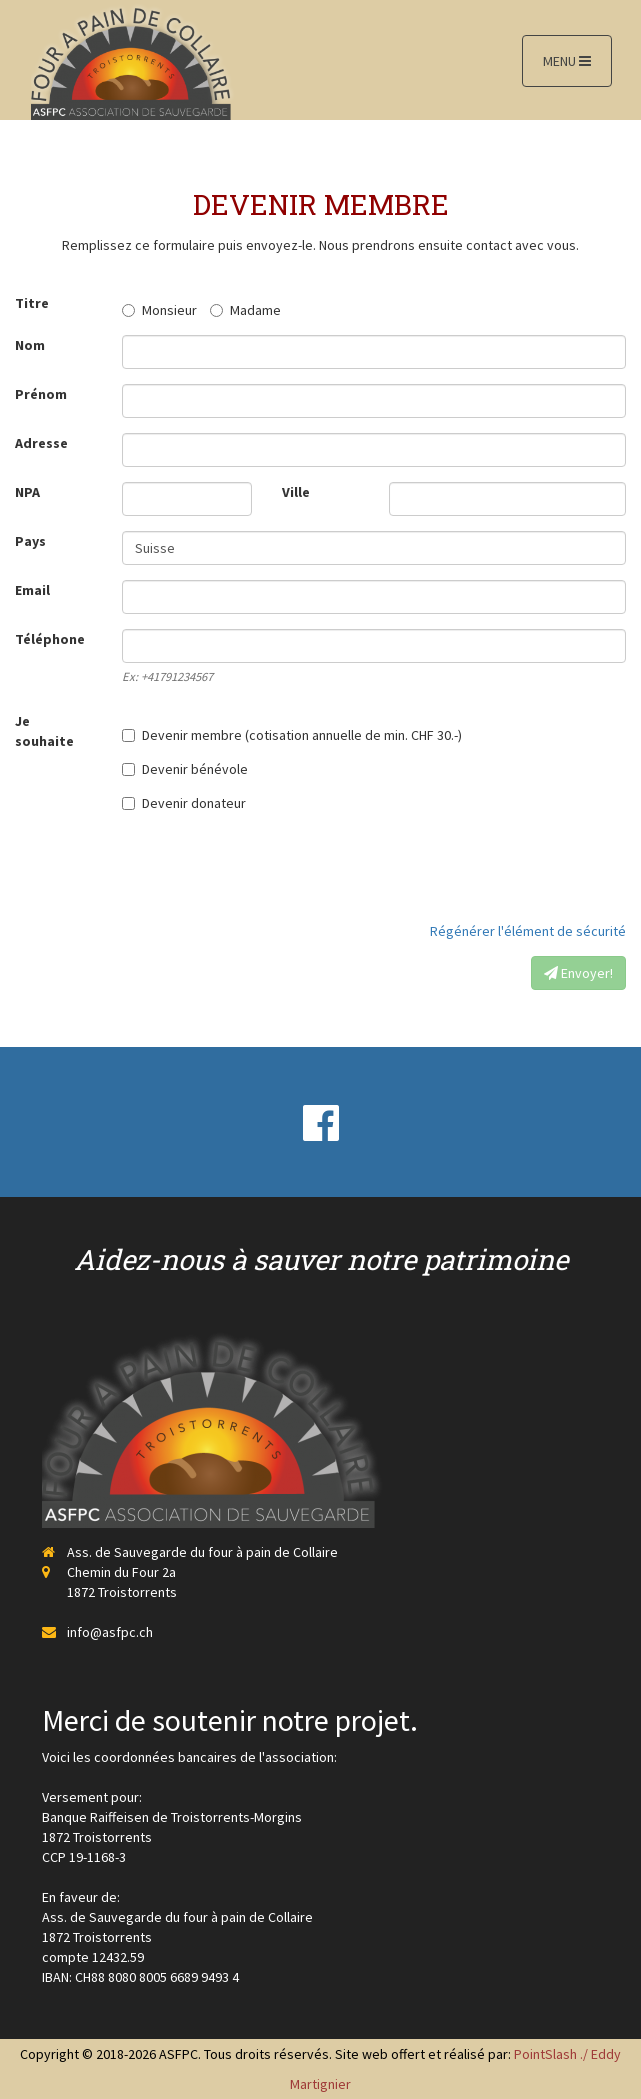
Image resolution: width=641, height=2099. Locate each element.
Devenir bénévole (185, 769)
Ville (296, 492)
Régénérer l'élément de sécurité (528, 931)
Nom (30, 345)
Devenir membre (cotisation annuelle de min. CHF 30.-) (292, 735)
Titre (32, 303)
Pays (30, 541)
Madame (245, 310)
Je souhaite (44, 731)
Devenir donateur (184, 803)
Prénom (41, 394)
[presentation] (474, 867)
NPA (27, 492)
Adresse (41, 443)
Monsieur (159, 310)
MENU (567, 61)
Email (32, 590)
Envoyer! (578, 973)
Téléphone (50, 639)
